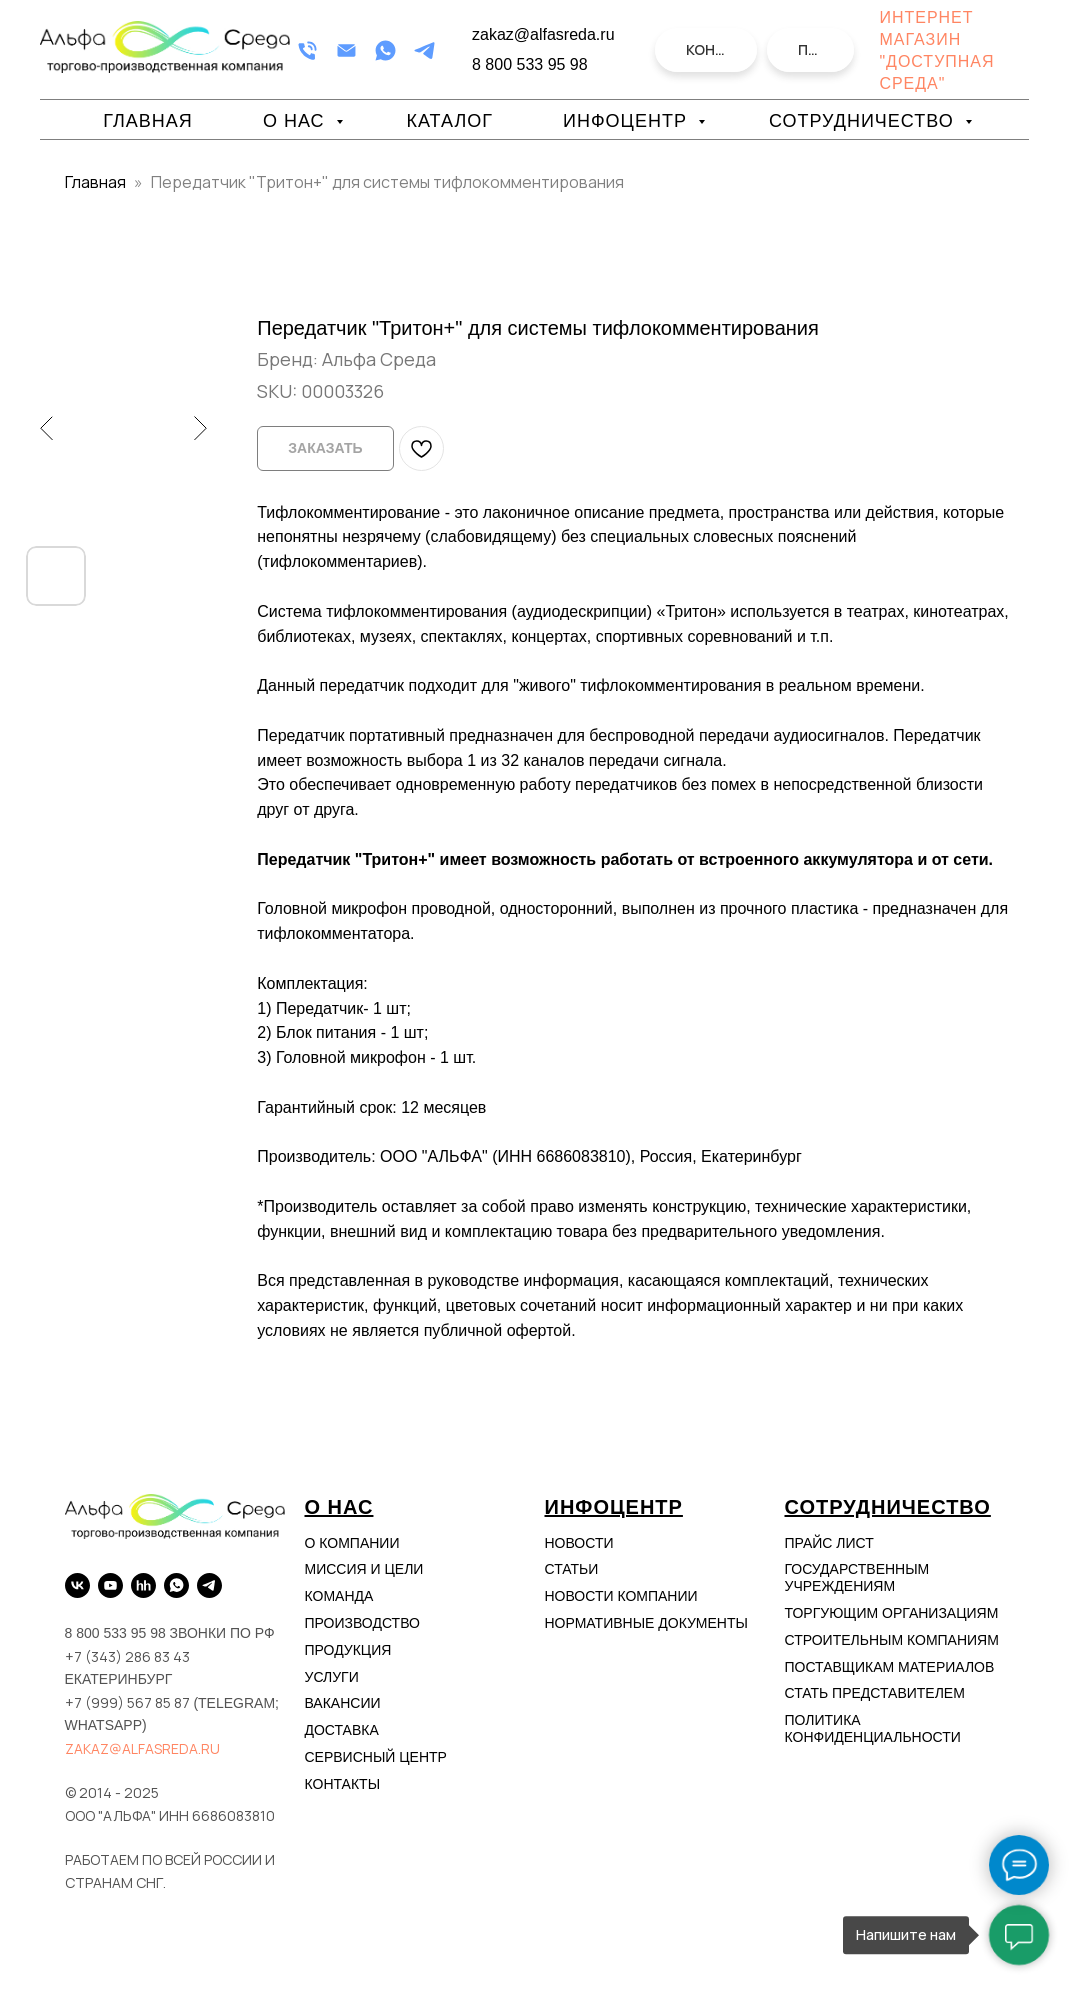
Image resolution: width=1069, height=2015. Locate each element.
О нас (297, 121)
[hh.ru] (143, 1585)
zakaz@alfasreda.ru (142, 1748)
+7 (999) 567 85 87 (127, 1702)
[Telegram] (424, 50)
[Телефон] (307, 50)
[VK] (77, 1585)
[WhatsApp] (385, 50)
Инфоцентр (628, 121)
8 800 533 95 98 (530, 64)
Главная (148, 121)
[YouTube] (110, 1585)
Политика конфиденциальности (873, 1728)
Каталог (450, 121)
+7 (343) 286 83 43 (127, 1656)
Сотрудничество (864, 121)
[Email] (346, 50)
